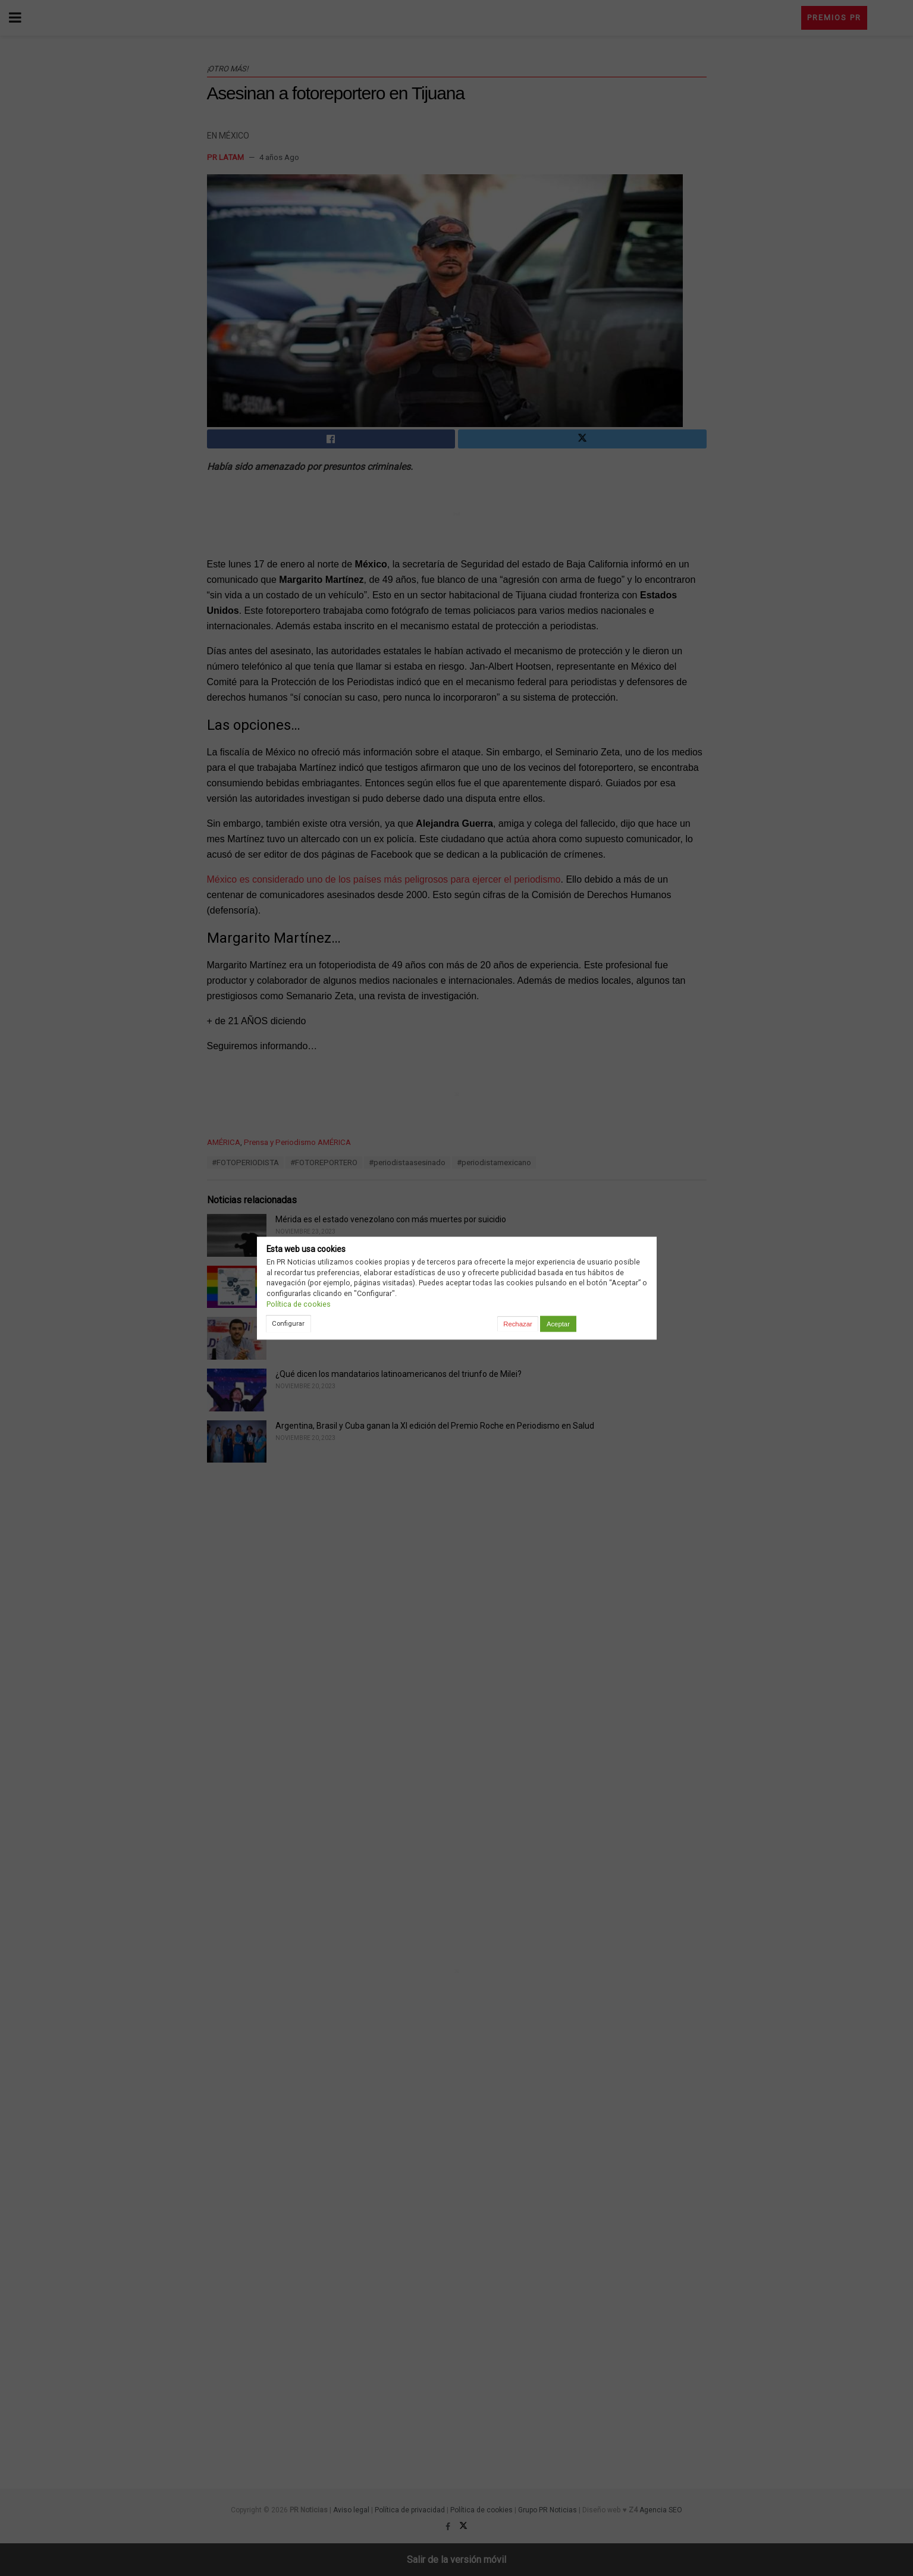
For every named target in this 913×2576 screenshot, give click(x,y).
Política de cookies (298, 1304)
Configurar (288, 1323)
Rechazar (517, 1324)
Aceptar (558, 1324)
